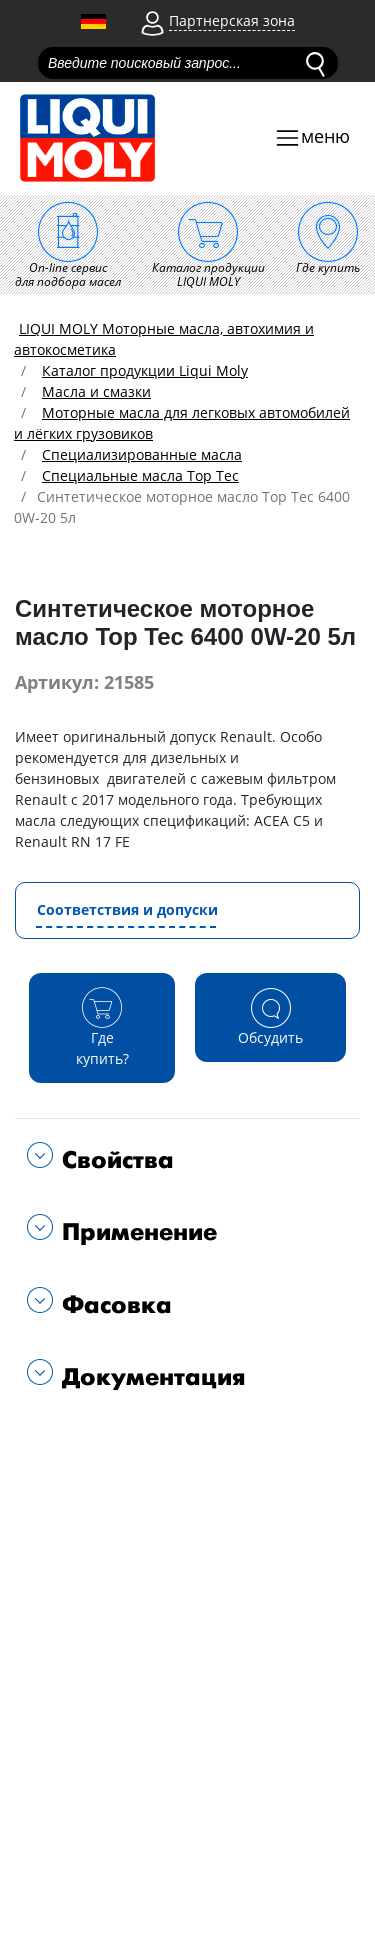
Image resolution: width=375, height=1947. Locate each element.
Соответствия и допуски (127, 909)
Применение (135, 1232)
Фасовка (112, 1305)
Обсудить (270, 1016)
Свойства (113, 1160)
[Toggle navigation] (312, 138)
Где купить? (102, 1027)
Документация (149, 1377)
